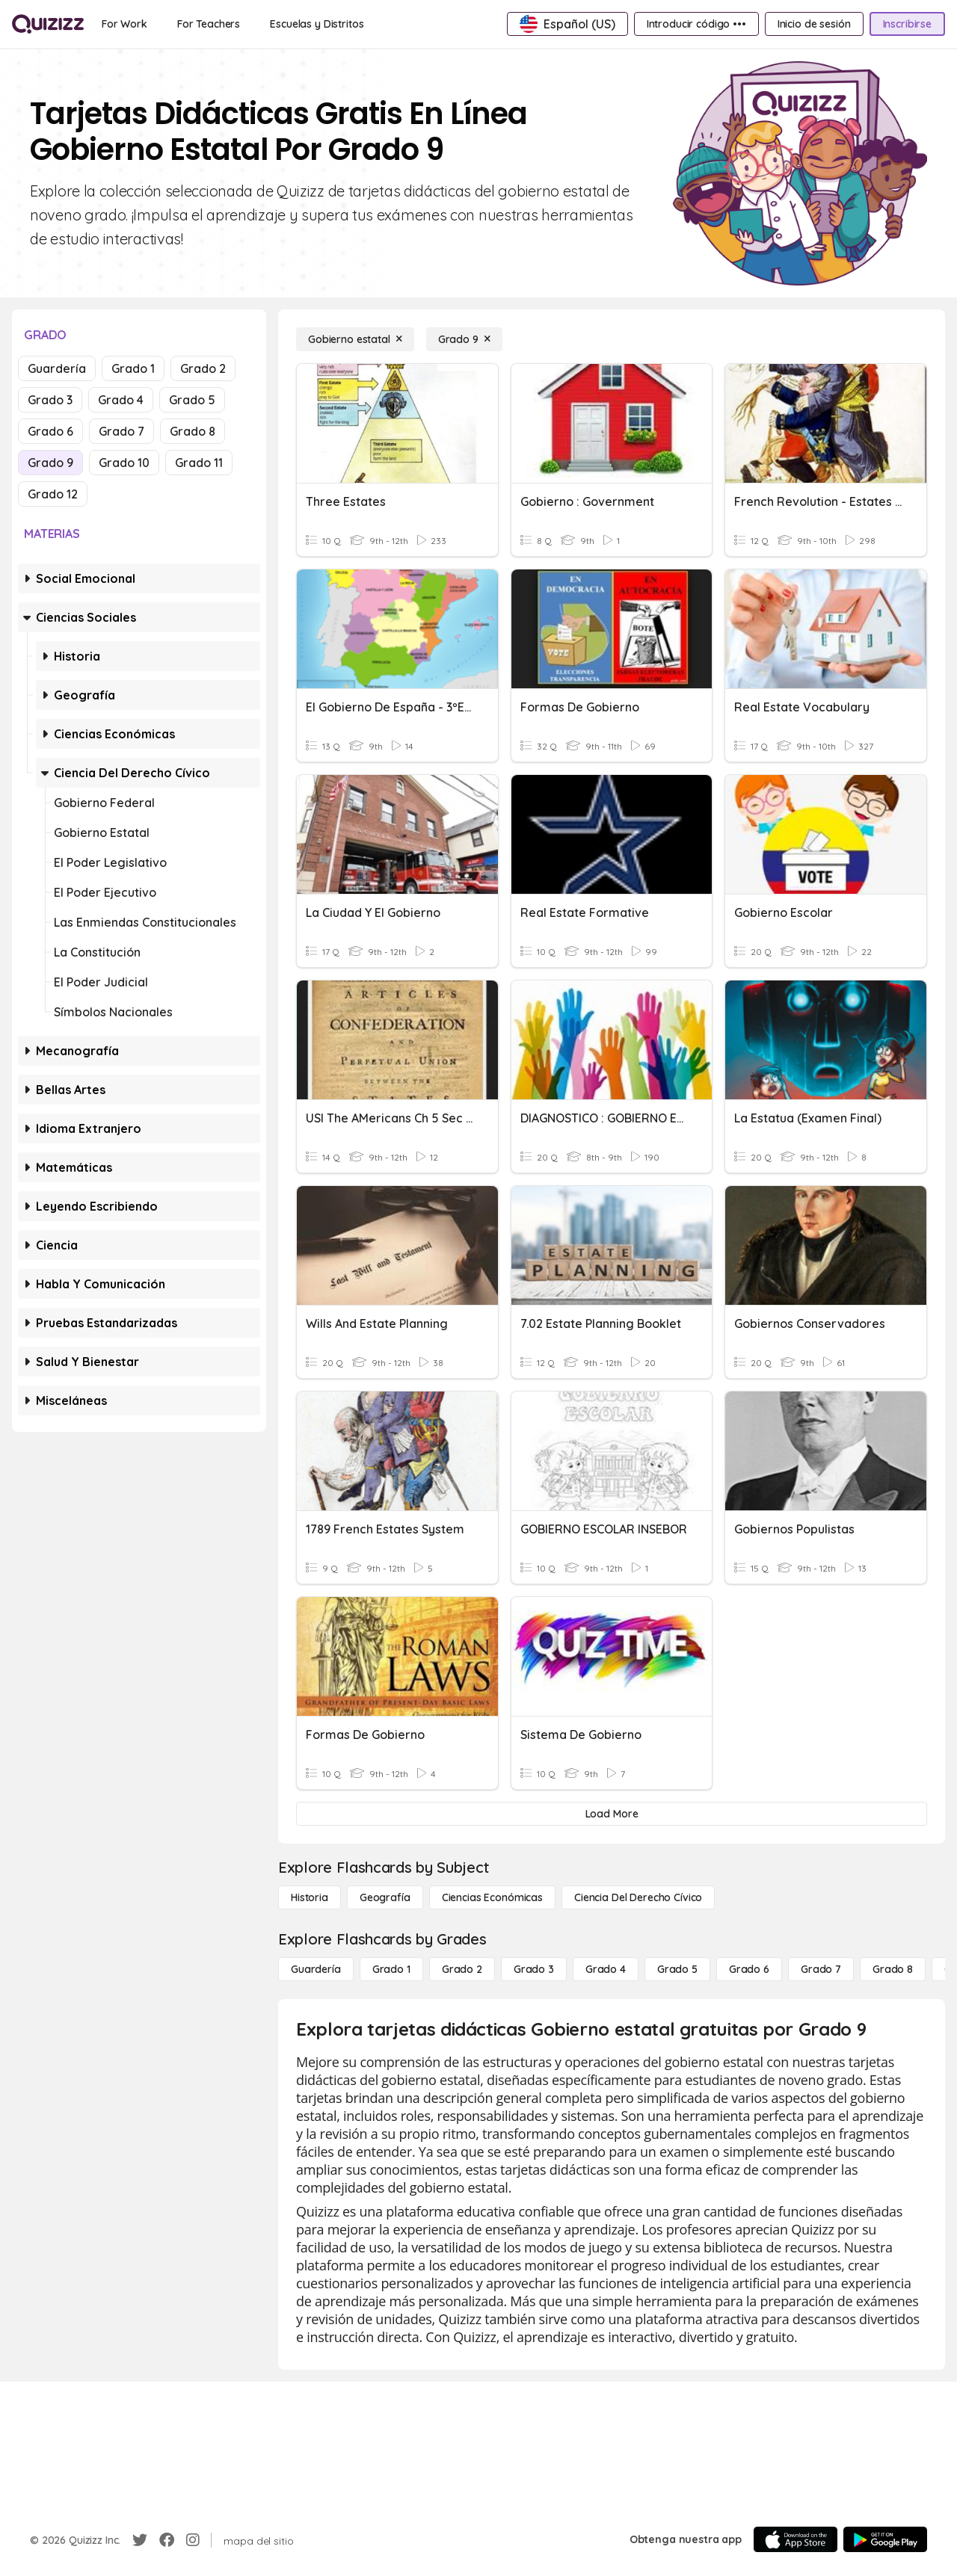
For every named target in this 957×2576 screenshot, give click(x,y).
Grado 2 (203, 368)
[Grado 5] (677, 1969)
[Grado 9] (464, 339)
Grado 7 (121, 431)
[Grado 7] (821, 1969)
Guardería (57, 368)
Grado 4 (121, 399)
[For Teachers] (208, 24)
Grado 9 (50, 462)
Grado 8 (192, 431)
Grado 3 (50, 399)
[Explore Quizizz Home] (48, 24)
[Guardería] (316, 1969)
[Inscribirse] (907, 24)
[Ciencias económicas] (492, 1897)
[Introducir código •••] (696, 24)
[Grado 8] (893, 1969)
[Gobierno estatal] (355, 339)
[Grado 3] (534, 1969)
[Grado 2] (462, 1969)
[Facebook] (166, 2540)
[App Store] (795, 2539)
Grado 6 (50, 431)
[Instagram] (193, 2540)
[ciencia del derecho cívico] (638, 1897)
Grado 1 (133, 368)
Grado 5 (192, 399)
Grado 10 (124, 462)
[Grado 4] (605, 1969)
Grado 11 (199, 462)
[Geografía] (385, 1897)
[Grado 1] (391, 1969)
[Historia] (309, 1897)
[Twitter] (139, 2540)
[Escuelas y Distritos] (316, 24)
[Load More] (611, 1814)
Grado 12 (53, 494)
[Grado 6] (749, 1969)
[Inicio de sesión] (814, 24)
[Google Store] (885, 2539)
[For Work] (124, 24)
